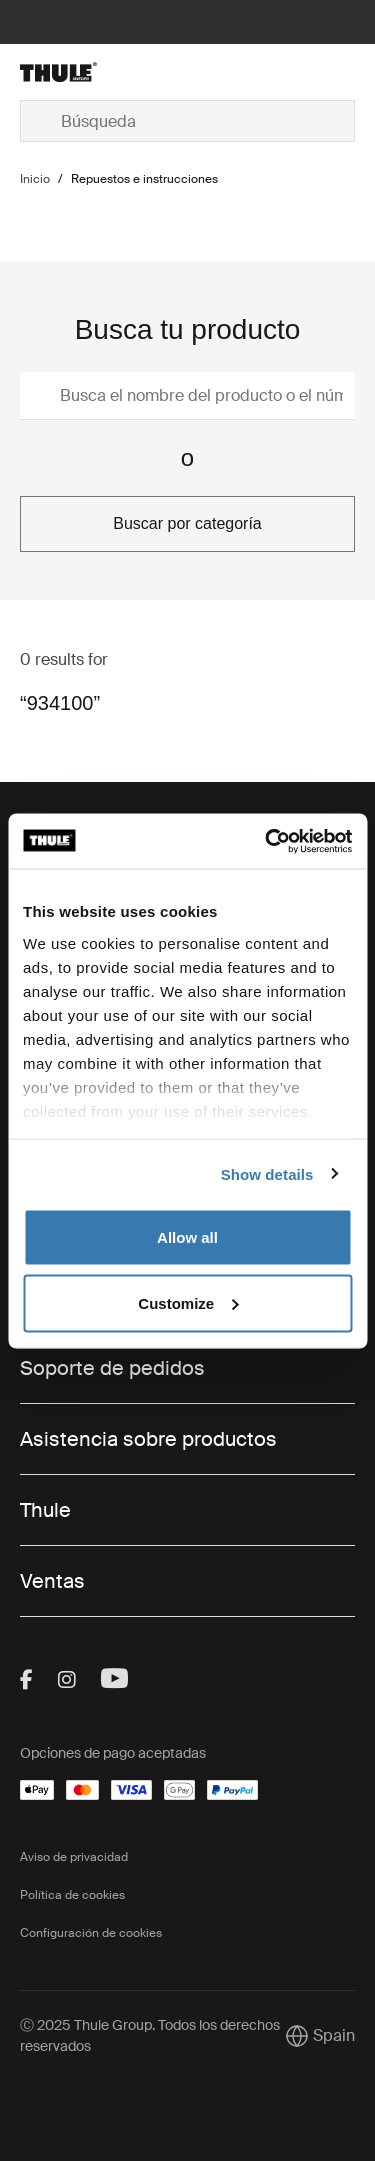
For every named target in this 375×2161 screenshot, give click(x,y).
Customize (188, 1302)
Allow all (187, 1237)
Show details (267, 1173)
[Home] (73, 72)
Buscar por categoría (187, 523)
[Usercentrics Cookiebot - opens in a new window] (267, 841)
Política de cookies (72, 1895)
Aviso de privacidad (74, 1857)
